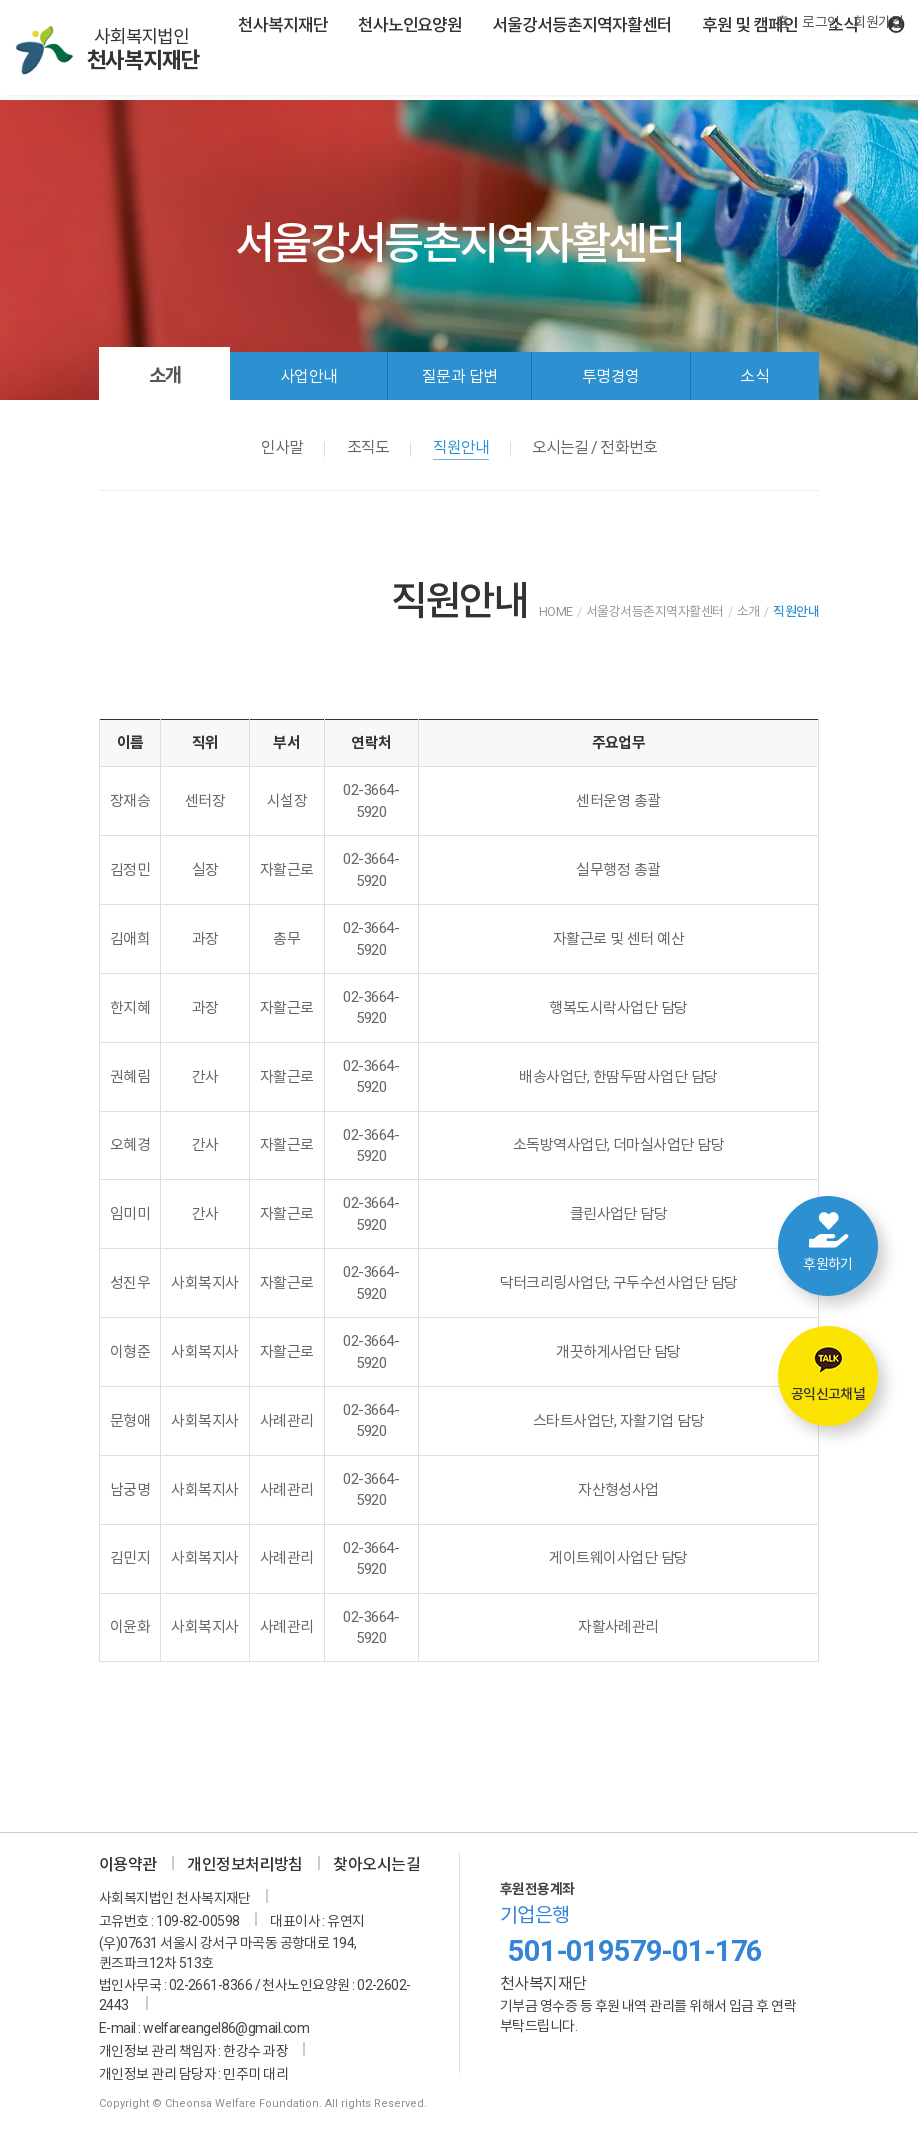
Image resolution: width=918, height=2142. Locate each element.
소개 (165, 375)
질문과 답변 (460, 376)
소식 (754, 376)
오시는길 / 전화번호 (594, 447)
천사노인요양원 (410, 25)
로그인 (820, 22)
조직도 (368, 447)
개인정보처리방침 (245, 1864)
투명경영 (611, 376)
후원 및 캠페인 (750, 25)
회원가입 (878, 22)
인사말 (282, 447)
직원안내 (461, 447)
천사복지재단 (283, 25)
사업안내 (309, 376)
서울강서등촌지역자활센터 (582, 25)
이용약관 (128, 1864)
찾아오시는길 (376, 1864)
